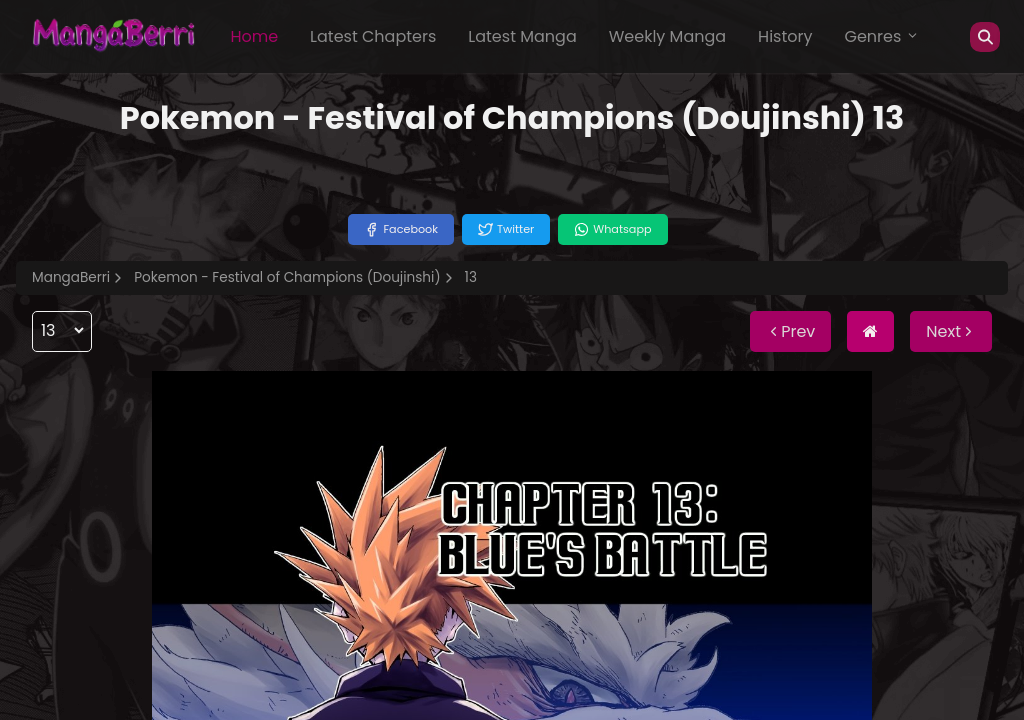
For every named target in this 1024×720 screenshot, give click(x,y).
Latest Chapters (373, 36)
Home (254, 36)
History (785, 36)
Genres (882, 36)
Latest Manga (522, 36)
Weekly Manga (667, 36)
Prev (790, 331)
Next (951, 331)
